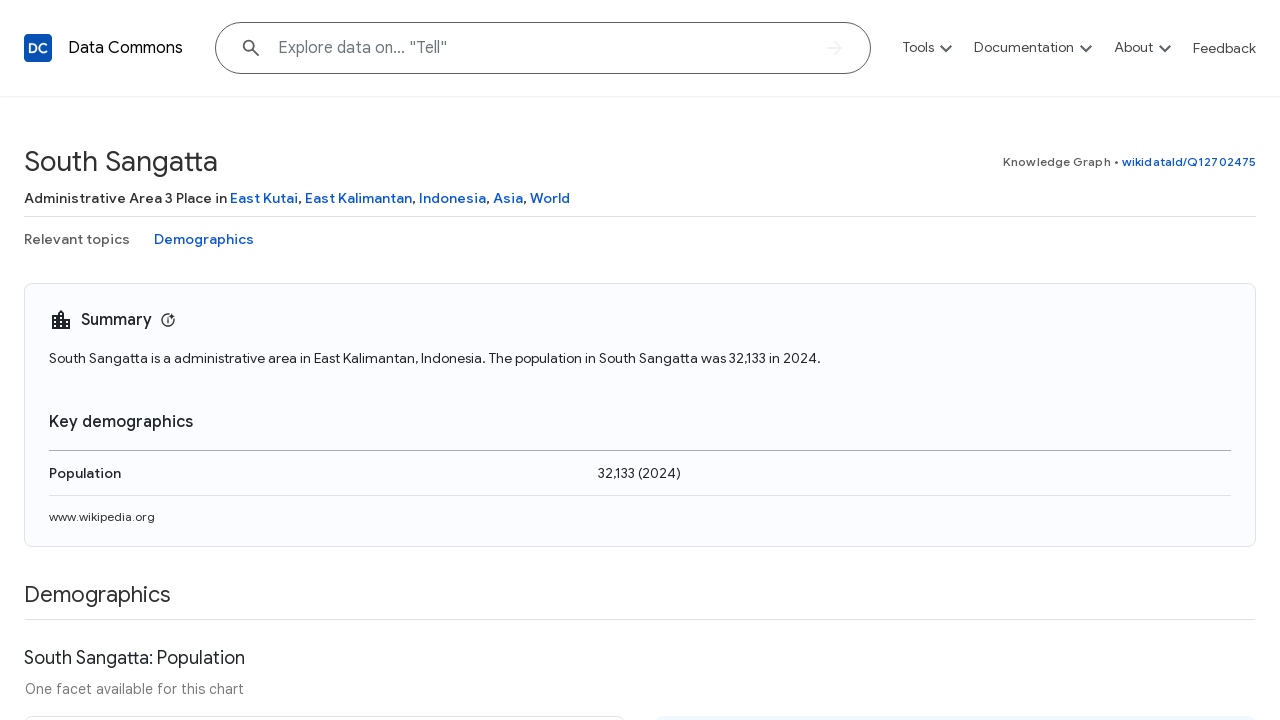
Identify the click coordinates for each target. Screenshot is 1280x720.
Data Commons (125, 48)
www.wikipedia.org (102, 516)
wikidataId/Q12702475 (1189, 161)
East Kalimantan (358, 198)
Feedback (1224, 48)
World (550, 198)
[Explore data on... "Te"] (543, 48)
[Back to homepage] (38, 48)
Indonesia (452, 198)
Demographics (204, 239)
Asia (508, 198)
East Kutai (264, 198)
